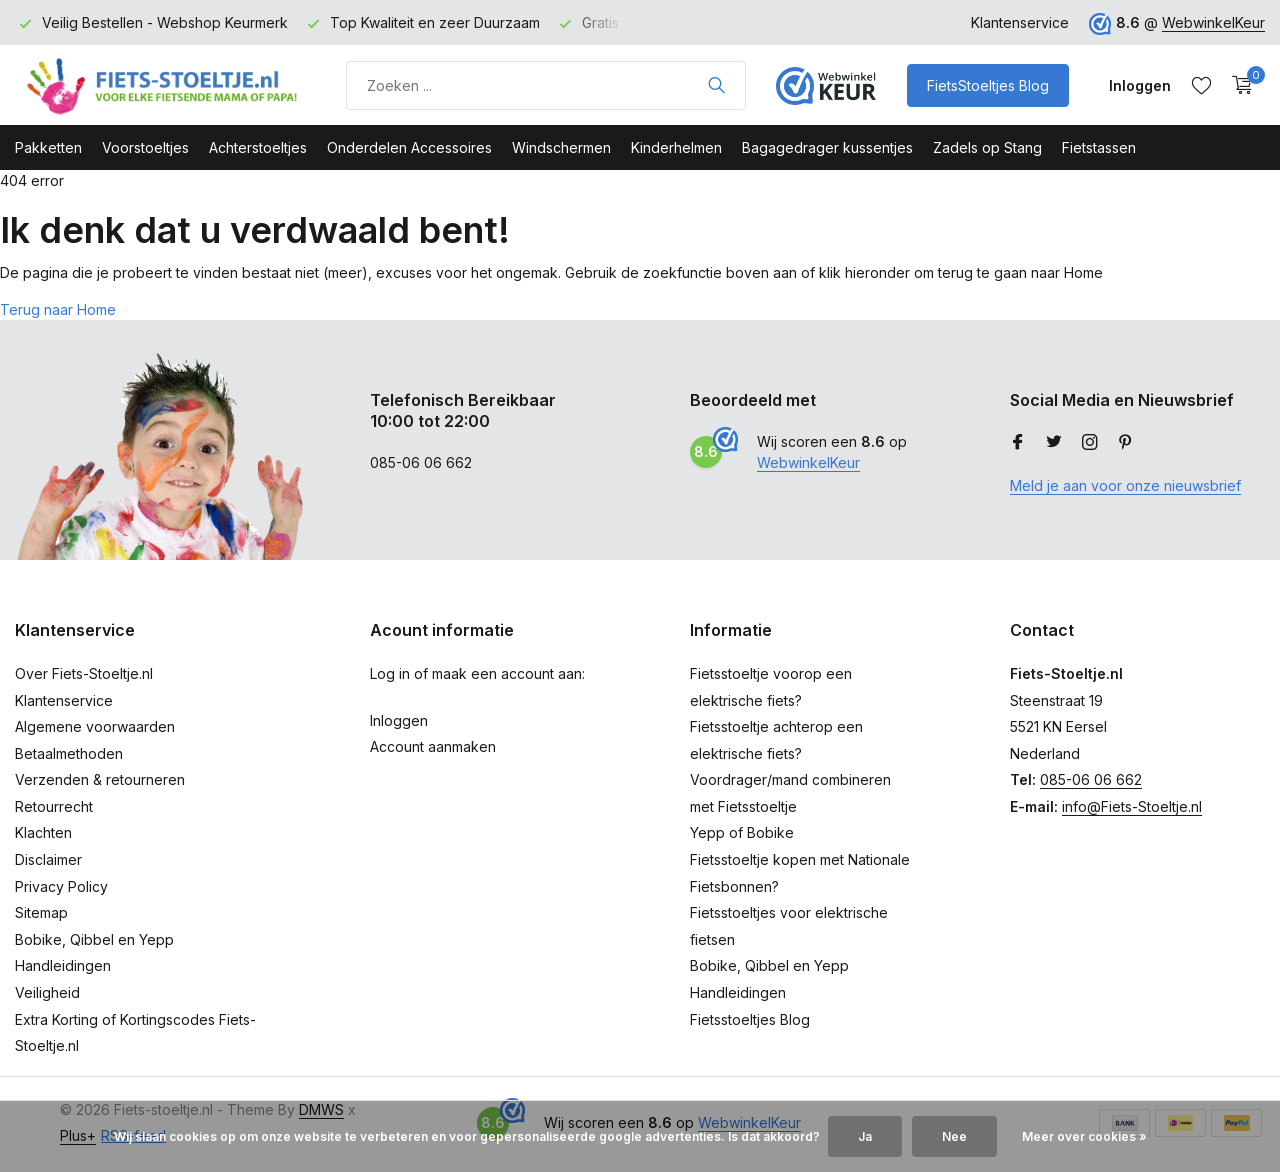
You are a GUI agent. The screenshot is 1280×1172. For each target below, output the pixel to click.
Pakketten (48, 147)
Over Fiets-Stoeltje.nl (84, 673)
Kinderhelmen (676, 147)
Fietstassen (1099, 147)
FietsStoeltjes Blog (988, 85)
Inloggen (399, 720)
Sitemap (41, 912)
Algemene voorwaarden (95, 726)
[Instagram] (1090, 443)
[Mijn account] (1140, 85)
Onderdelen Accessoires (409, 147)
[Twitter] (1054, 443)
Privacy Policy (61, 886)
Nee (954, 1136)
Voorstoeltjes (145, 147)
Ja (865, 1136)
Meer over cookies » (1084, 1136)
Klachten (43, 832)
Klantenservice (1020, 22)
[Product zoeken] (546, 85)
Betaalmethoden (69, 753)
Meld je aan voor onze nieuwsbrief (1125, 485)
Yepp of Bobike (742, 832)
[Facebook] (1018, 443)
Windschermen (561, 147)
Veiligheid (47, 992)
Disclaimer (48, 859)
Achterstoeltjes (258, 147)
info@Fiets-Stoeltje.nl (1132, 806)
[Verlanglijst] (1201, 85)
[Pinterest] (1126, 443)
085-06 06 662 (1091, 779)
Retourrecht (54, 806)
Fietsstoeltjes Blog (750, 1019)
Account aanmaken (433, 746)
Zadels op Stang (987, 147)
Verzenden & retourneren (100, 779)
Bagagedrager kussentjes (827, 147)
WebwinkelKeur (1213, 22)
